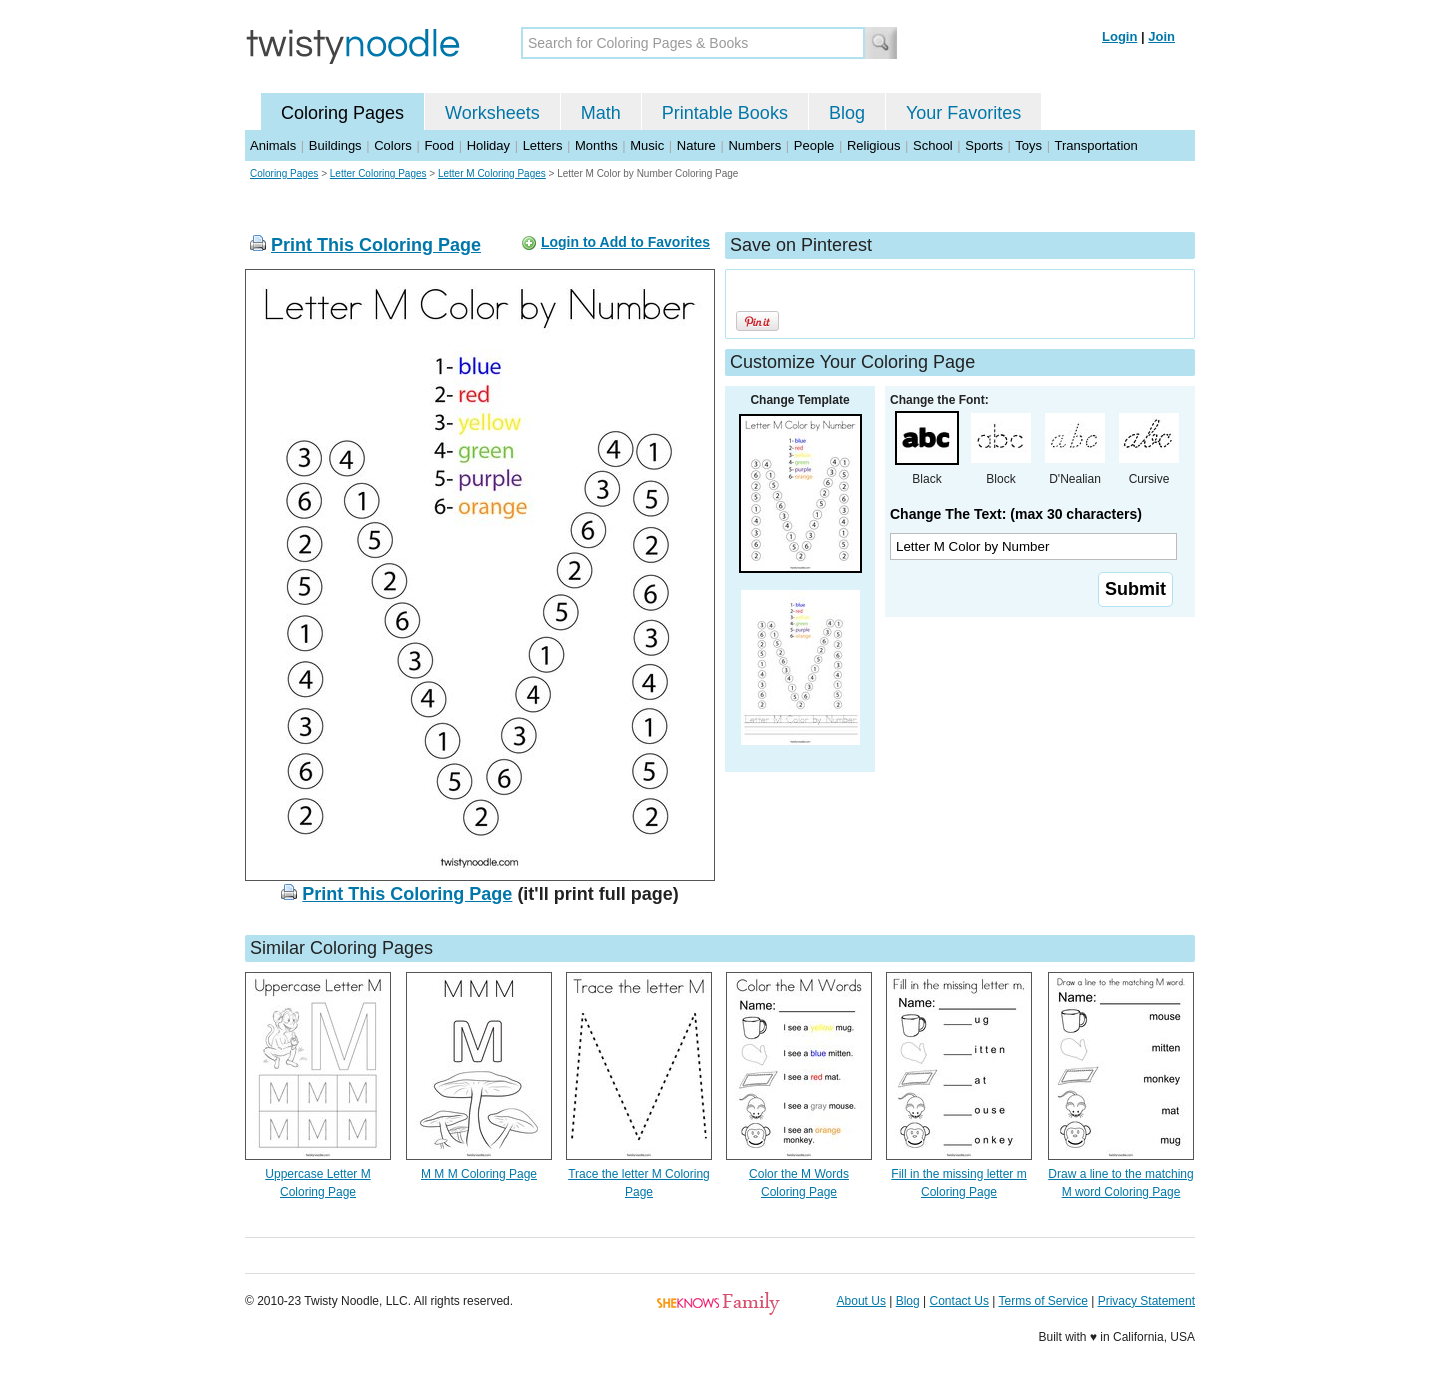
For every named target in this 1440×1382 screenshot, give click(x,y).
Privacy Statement (1146, 1301)
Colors (393, 145)
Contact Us (959, 1301)
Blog (847, 113)
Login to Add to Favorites (625, 242)
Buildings (335, 145)
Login (1119, 36)
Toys (1028, 145)
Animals (273, 145)
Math (601, 113)
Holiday (488, 145)
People (814, 145)
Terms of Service (1042, 1301)
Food (439, 145)
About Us (861, 1301)
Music (647, 145)
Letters (543, 145)
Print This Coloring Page (376, 245)
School (933, 145)
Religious (873, 145)
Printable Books (725, 113)
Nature (696, 145)
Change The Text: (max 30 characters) (1016, 514)
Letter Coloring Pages (378, 173)
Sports (984, 145)
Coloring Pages (342, 113)
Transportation (1095, 145)
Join (1161, 36)
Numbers (754, 145)
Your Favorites (963, 113)
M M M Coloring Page (479, 1174)
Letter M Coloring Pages (492, 173)
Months (596, 145)
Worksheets (492, 113)
